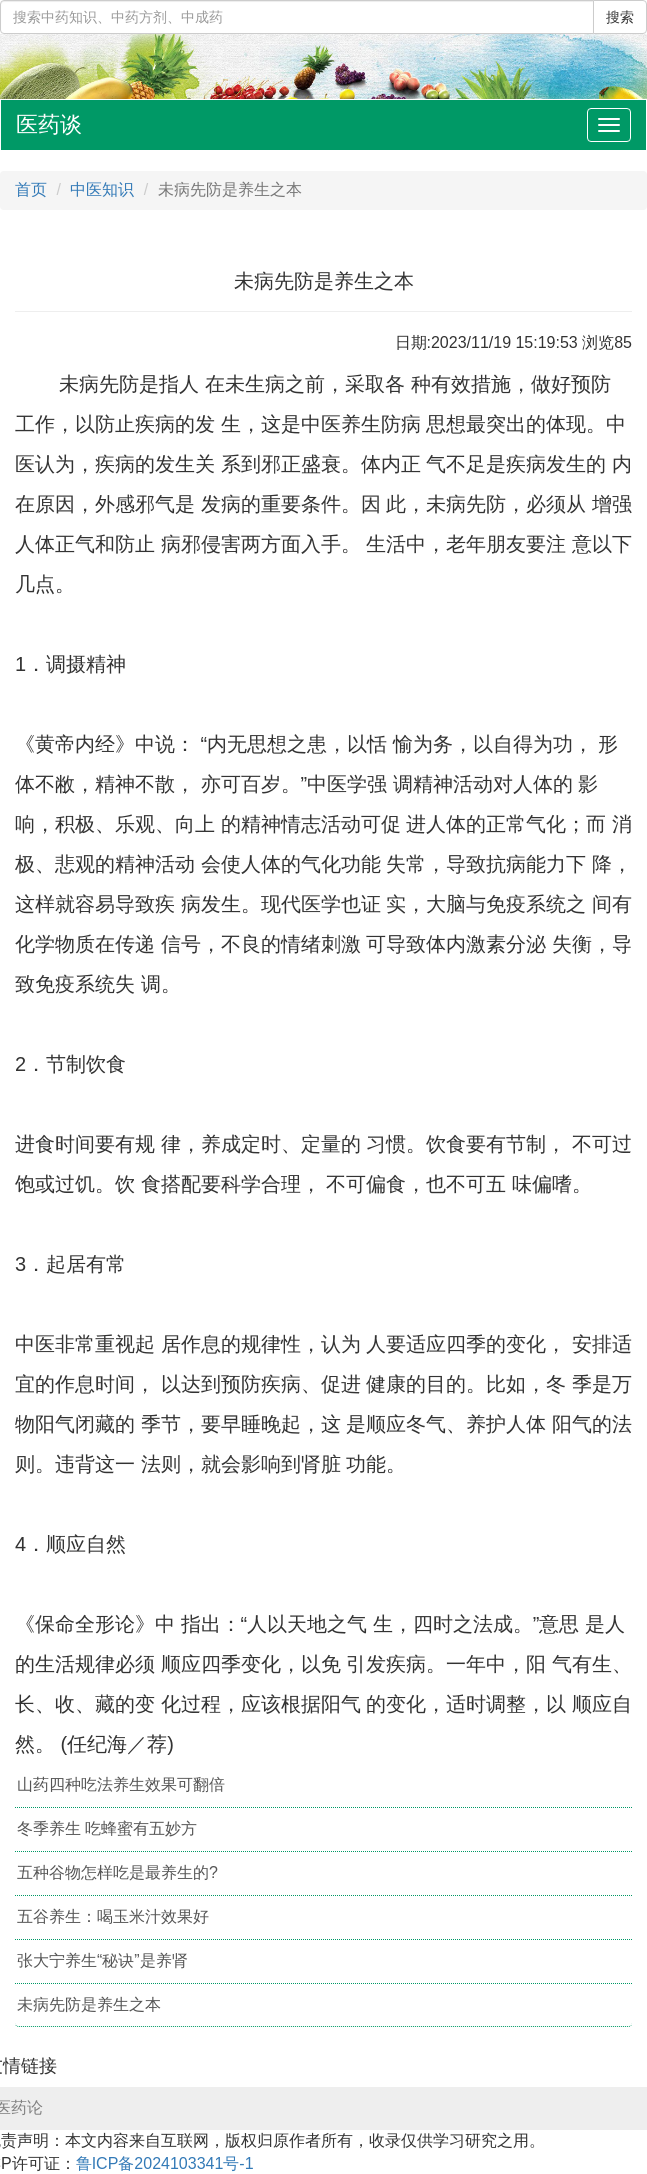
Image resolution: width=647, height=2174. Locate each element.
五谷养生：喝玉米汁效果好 (113, 1916)
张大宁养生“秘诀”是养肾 (102, 1960)
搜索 (620, 17)
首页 (31, 189)
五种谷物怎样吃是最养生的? (117, 1872)
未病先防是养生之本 (89, 2004)
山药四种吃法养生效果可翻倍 (121, 1784)
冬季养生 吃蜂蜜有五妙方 (107, 1828)
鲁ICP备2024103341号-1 (165, 2163)
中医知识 (102, 189)
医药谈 (49, 124)
